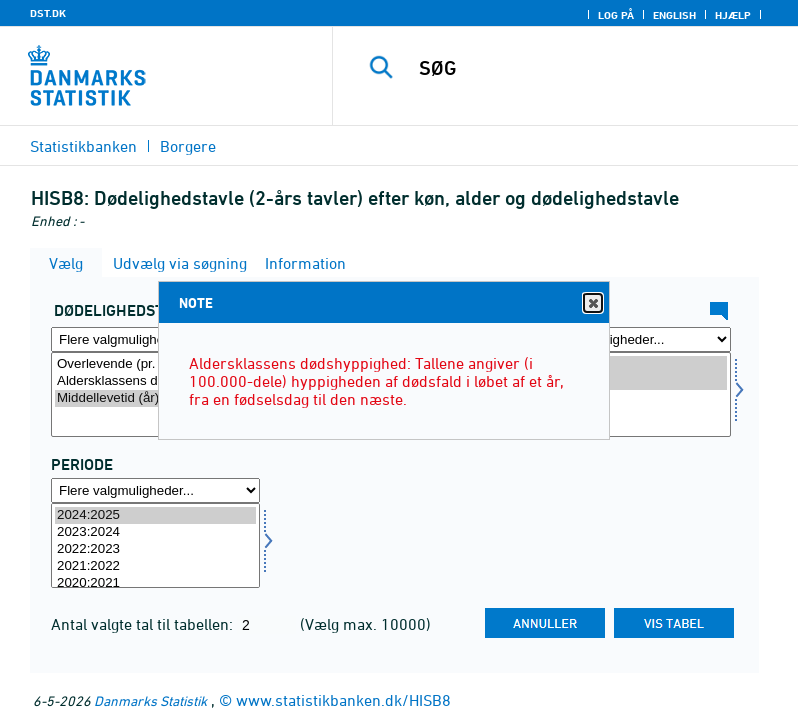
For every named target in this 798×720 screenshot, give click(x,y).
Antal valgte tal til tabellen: (144, 624)
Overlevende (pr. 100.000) (155, 364)
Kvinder (626, 381)
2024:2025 (155, 515)
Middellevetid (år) (155, 398)
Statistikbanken (83, 146)
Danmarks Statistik (150, 700)
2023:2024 (155, 532)
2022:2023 (155, 549)
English (674, 15)
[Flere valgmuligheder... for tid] (155, 490)
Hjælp (733, 15)
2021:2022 (155, 566)
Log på (616, 15)
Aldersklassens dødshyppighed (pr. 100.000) (155, 381)
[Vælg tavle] (155, 394)
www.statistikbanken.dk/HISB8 (343, 700)
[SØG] (595, 68)
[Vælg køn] (626, 394)
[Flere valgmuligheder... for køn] (626, 339)
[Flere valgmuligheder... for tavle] (155, 339)
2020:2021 (155, 583)
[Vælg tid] (155, 545)
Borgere (188, 146)
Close (592, 303)
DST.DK (48, 13)
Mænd (626, 364)
